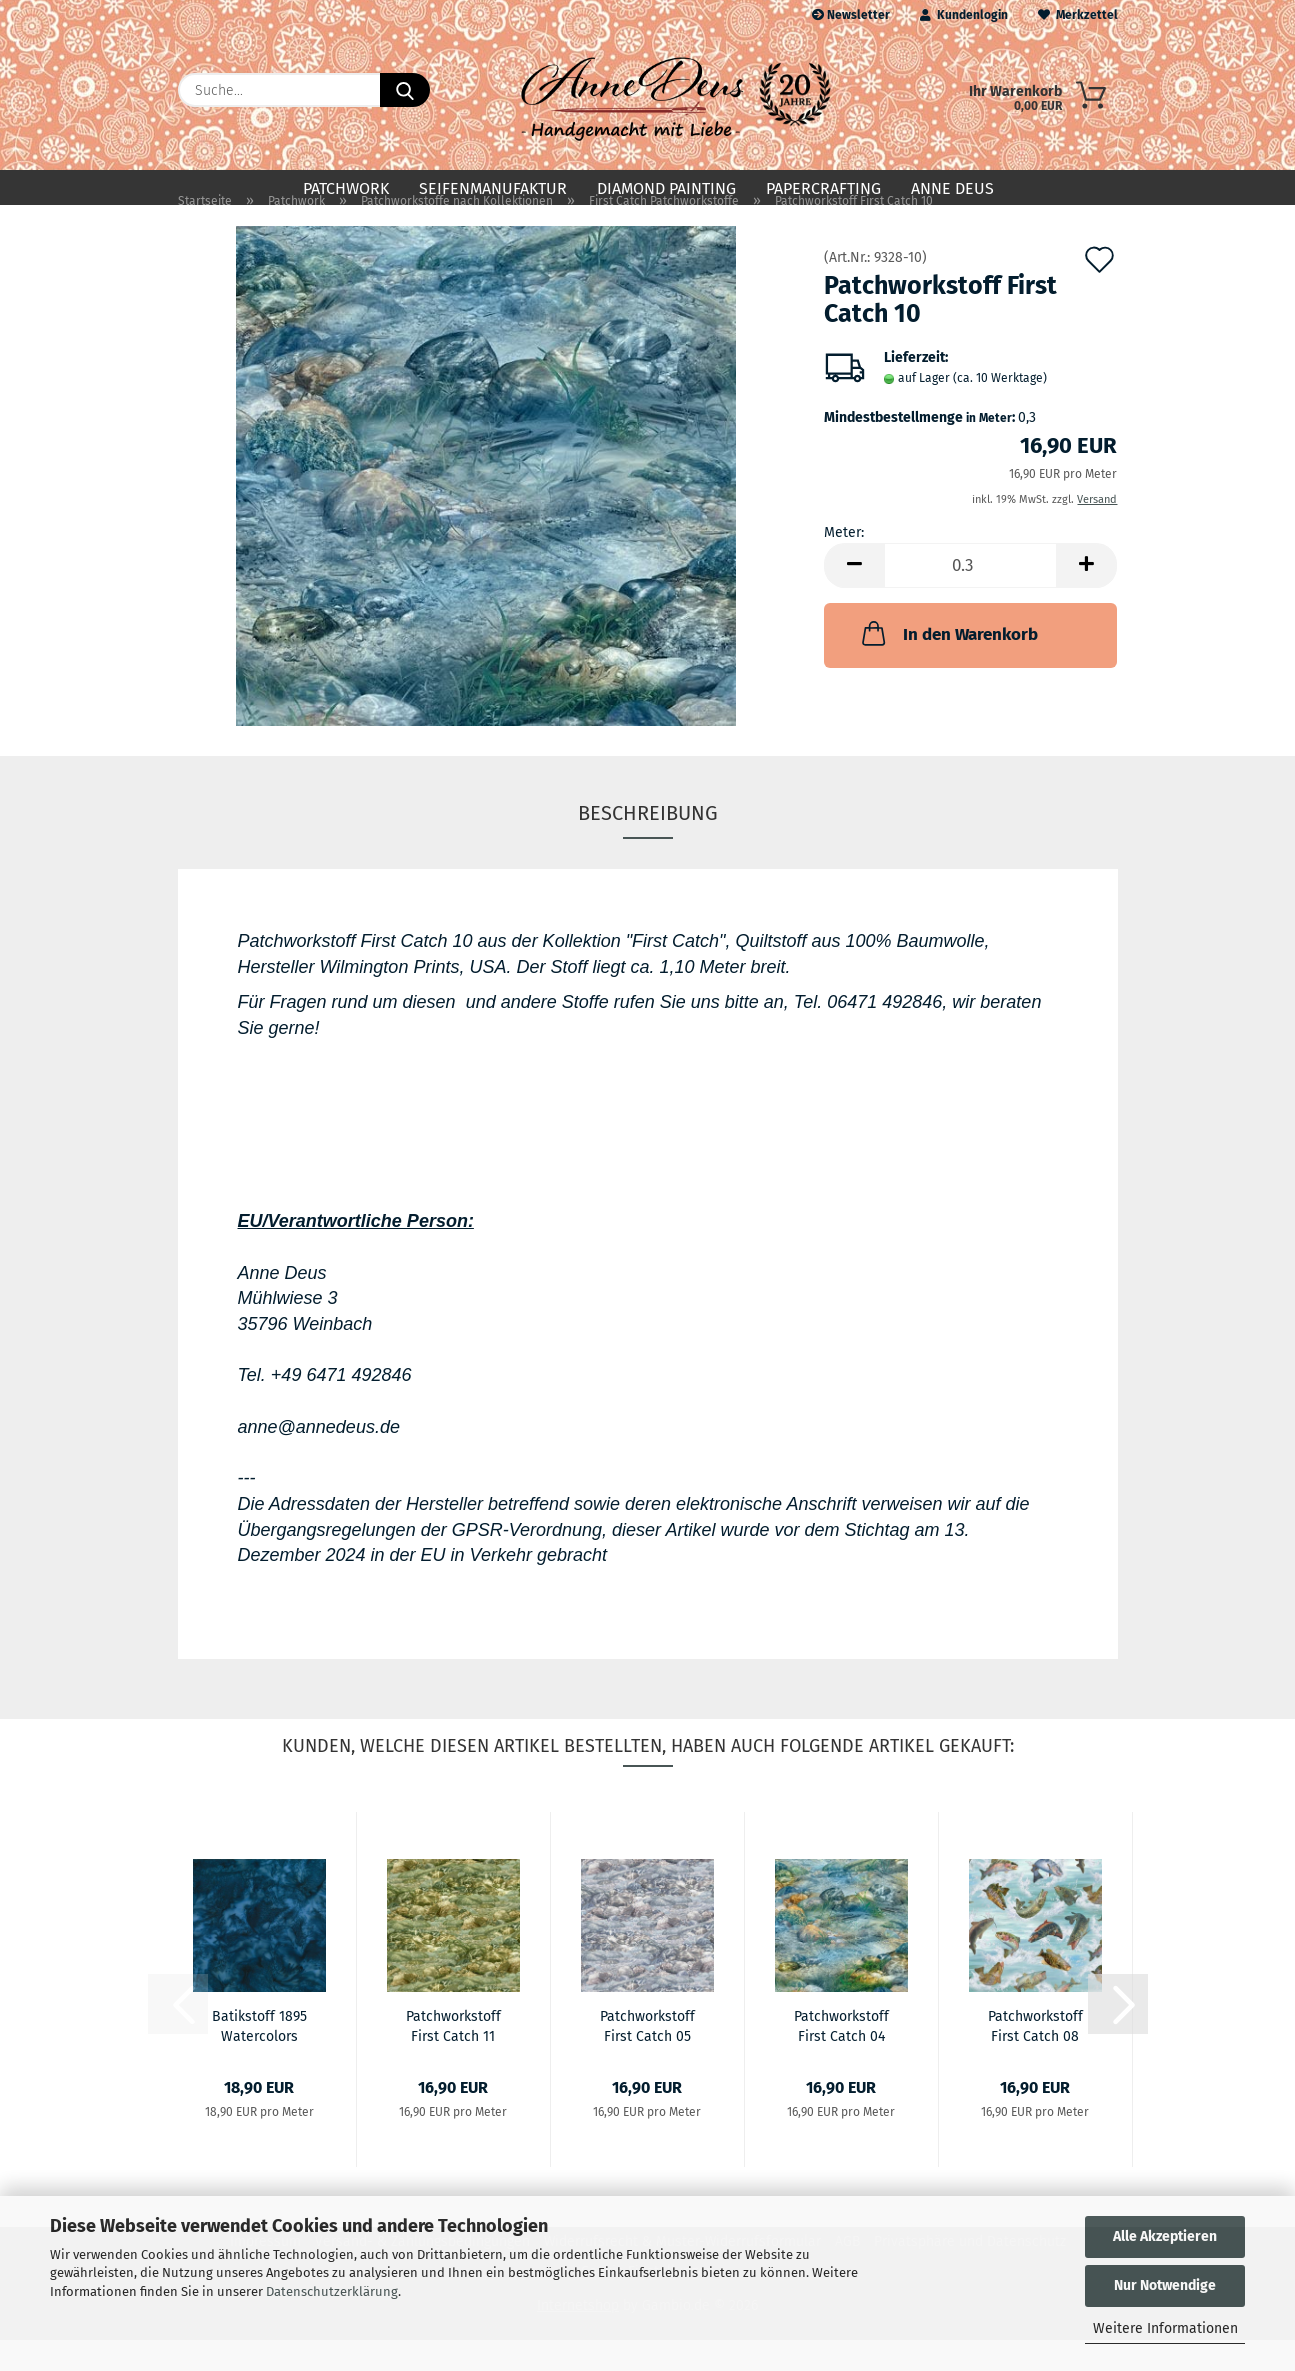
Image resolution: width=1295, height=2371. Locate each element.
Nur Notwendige (1165, 2285)
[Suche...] (405, 90)
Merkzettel (1078, 15)
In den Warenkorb (948, 665)
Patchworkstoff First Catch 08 (1035, 2056)
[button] (854, 597)
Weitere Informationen (1165, 2328)
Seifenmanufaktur (493, 188)
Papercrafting (823, 188)
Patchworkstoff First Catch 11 (453, 2056)
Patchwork (346, 188)
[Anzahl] (970, 597)
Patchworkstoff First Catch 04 (841, 2056)
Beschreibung (648, 845)
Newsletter (851, 15)
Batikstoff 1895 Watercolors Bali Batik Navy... (259, 2056)
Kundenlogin (964, 15)
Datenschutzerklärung (332, 2291)
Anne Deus (952, 188)
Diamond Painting (666, 188)
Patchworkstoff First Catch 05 (647, 2056)
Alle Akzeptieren (1165, 2236)
